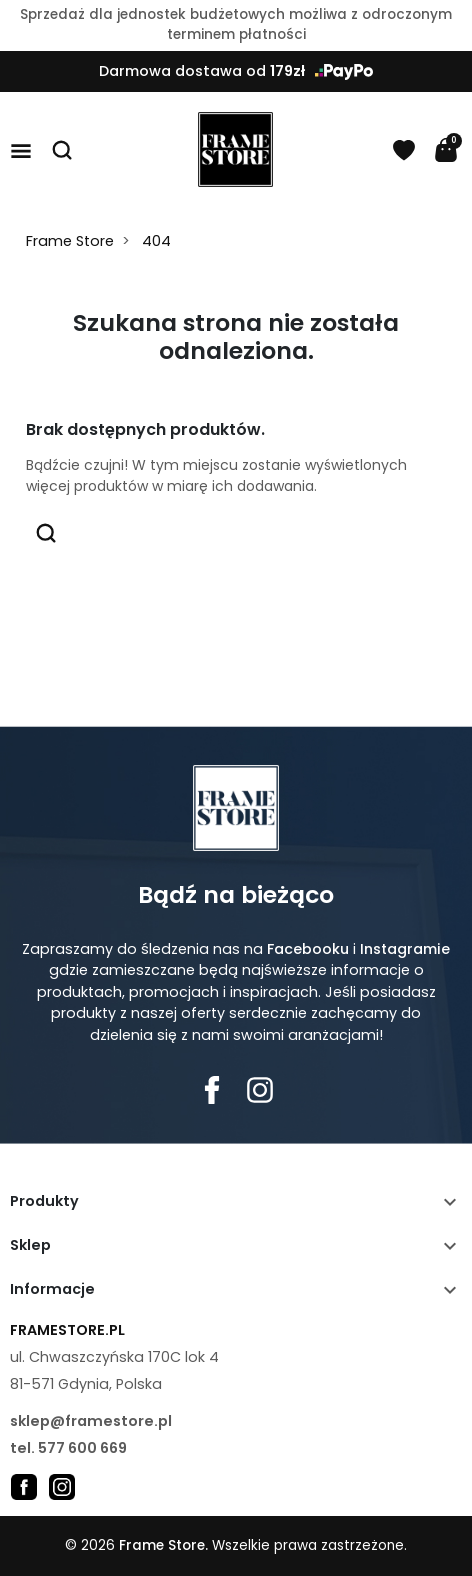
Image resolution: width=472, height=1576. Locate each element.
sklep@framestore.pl (91, 1421)
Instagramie (405, 949)
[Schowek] (404, 150)
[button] (62, 150)
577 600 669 (82, 1448)
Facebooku (308, 949)
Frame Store (70, 241)
